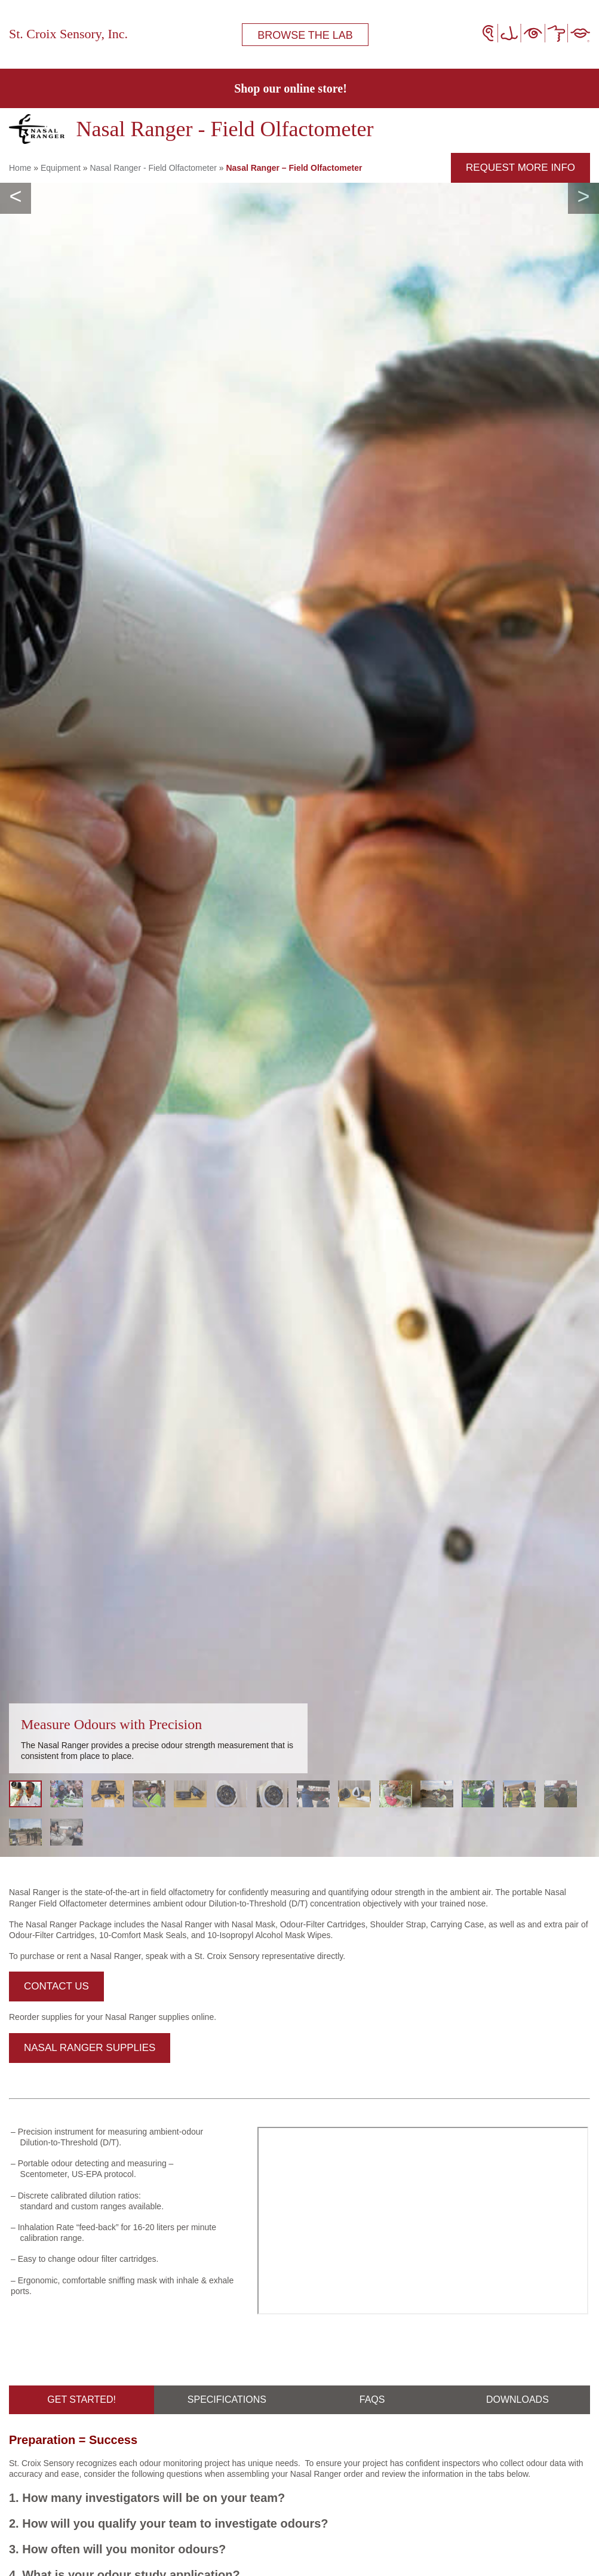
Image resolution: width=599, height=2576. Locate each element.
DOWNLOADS (517, 2399)
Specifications (227, 2399)
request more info (520, 167)
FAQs (372, 2399)
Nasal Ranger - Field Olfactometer (153, 168)
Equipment (61, 168)
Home (20, 168)
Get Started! (81, 2399)
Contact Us (56, 1986)
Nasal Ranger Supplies (89, 2047)
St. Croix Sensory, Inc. (68, 33)
